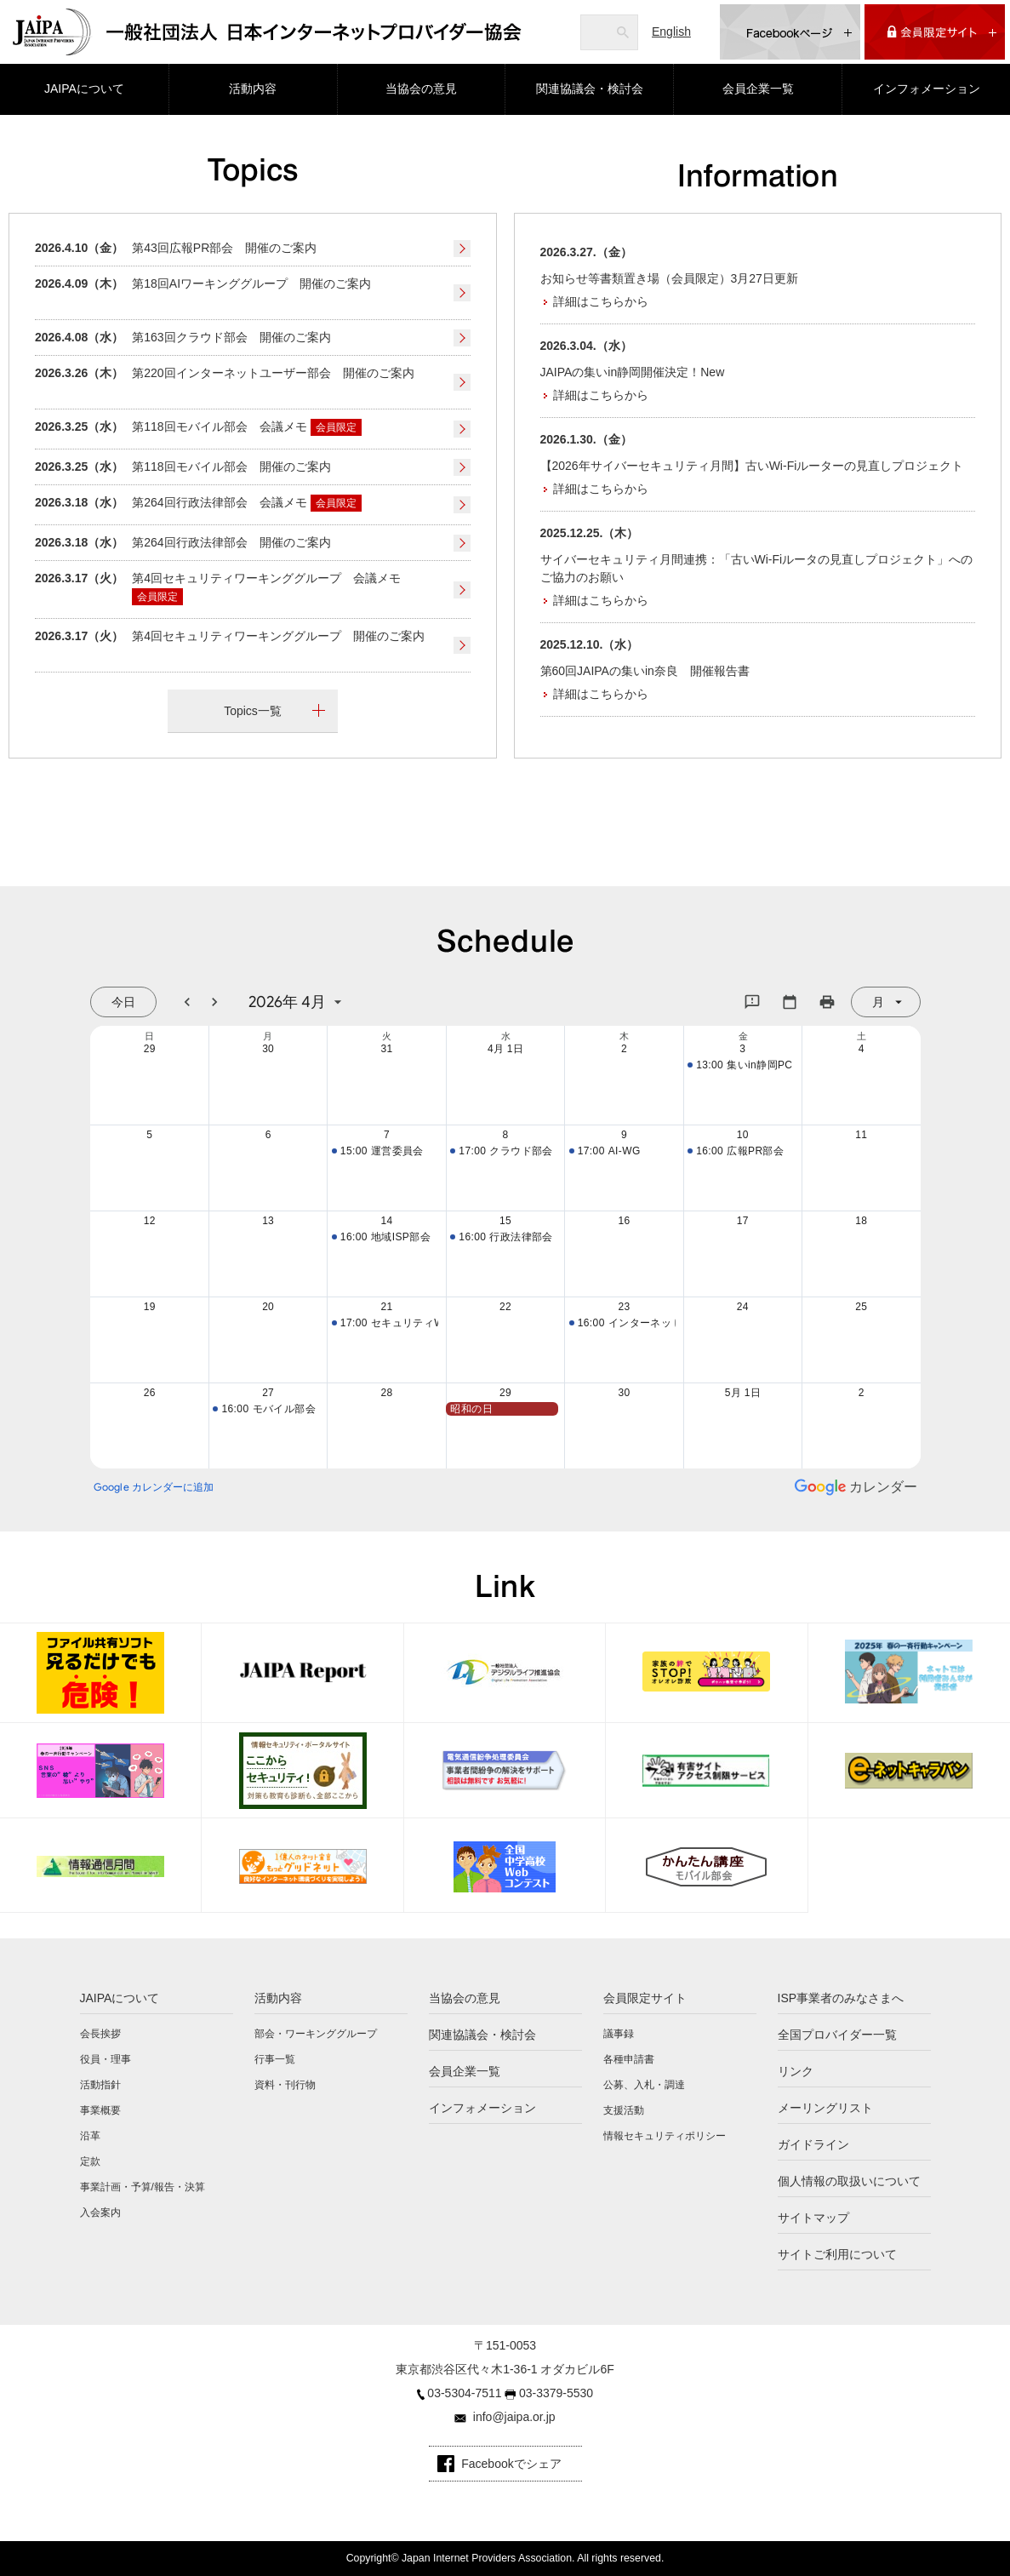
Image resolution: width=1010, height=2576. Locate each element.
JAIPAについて (84, 88)
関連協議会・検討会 (589, 88)
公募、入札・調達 (644, 2085)
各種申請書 (628, 2059)
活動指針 (100, 2085)
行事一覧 (274, 2059)
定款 (90, 2161)
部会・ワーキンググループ (315, 2034)
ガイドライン (813, 2144)
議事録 (618, 2034)
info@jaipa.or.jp (514, 2417)
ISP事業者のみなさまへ (841, 1998)
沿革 (90, 2136)
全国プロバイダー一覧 (837, 2034)
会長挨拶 (100, 2034)
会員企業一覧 (758, 88)
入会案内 (100, 2212)
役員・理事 (105, 2059)
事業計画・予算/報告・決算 (142, 2187)
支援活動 (623, 2110)
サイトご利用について (837, 2254)
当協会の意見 (421, 88)
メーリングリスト (825, 2108)
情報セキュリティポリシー (664, 2136)
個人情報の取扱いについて (849, 2181)
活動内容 (253, 88)
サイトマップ (813, 2217)
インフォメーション (926, 88)
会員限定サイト (645, 1998)
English (671, 31)
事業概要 (100, 2110)
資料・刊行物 (285, 2085)
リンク (795, 2071)
